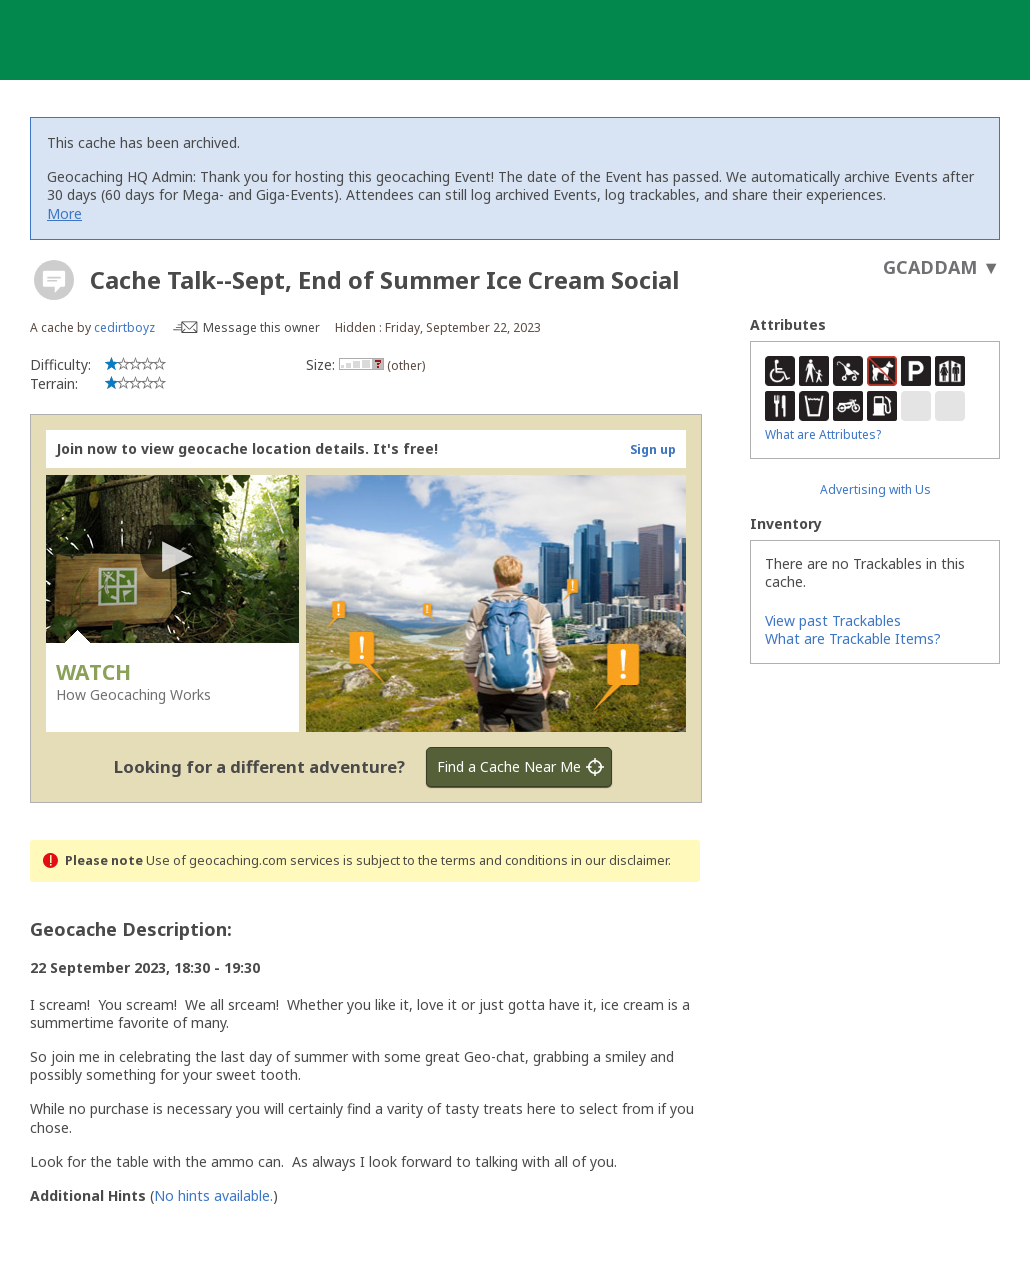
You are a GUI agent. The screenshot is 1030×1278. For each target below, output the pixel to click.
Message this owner (261, 327)
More (64, 213)
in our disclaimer (619, 860)
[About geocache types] (54, 280)
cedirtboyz (124, 327)
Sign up (653, 449)
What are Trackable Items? (853, 638)
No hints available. (213, 1195)
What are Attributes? (823, 434)
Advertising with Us (875, 489)
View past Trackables (833, 620)
